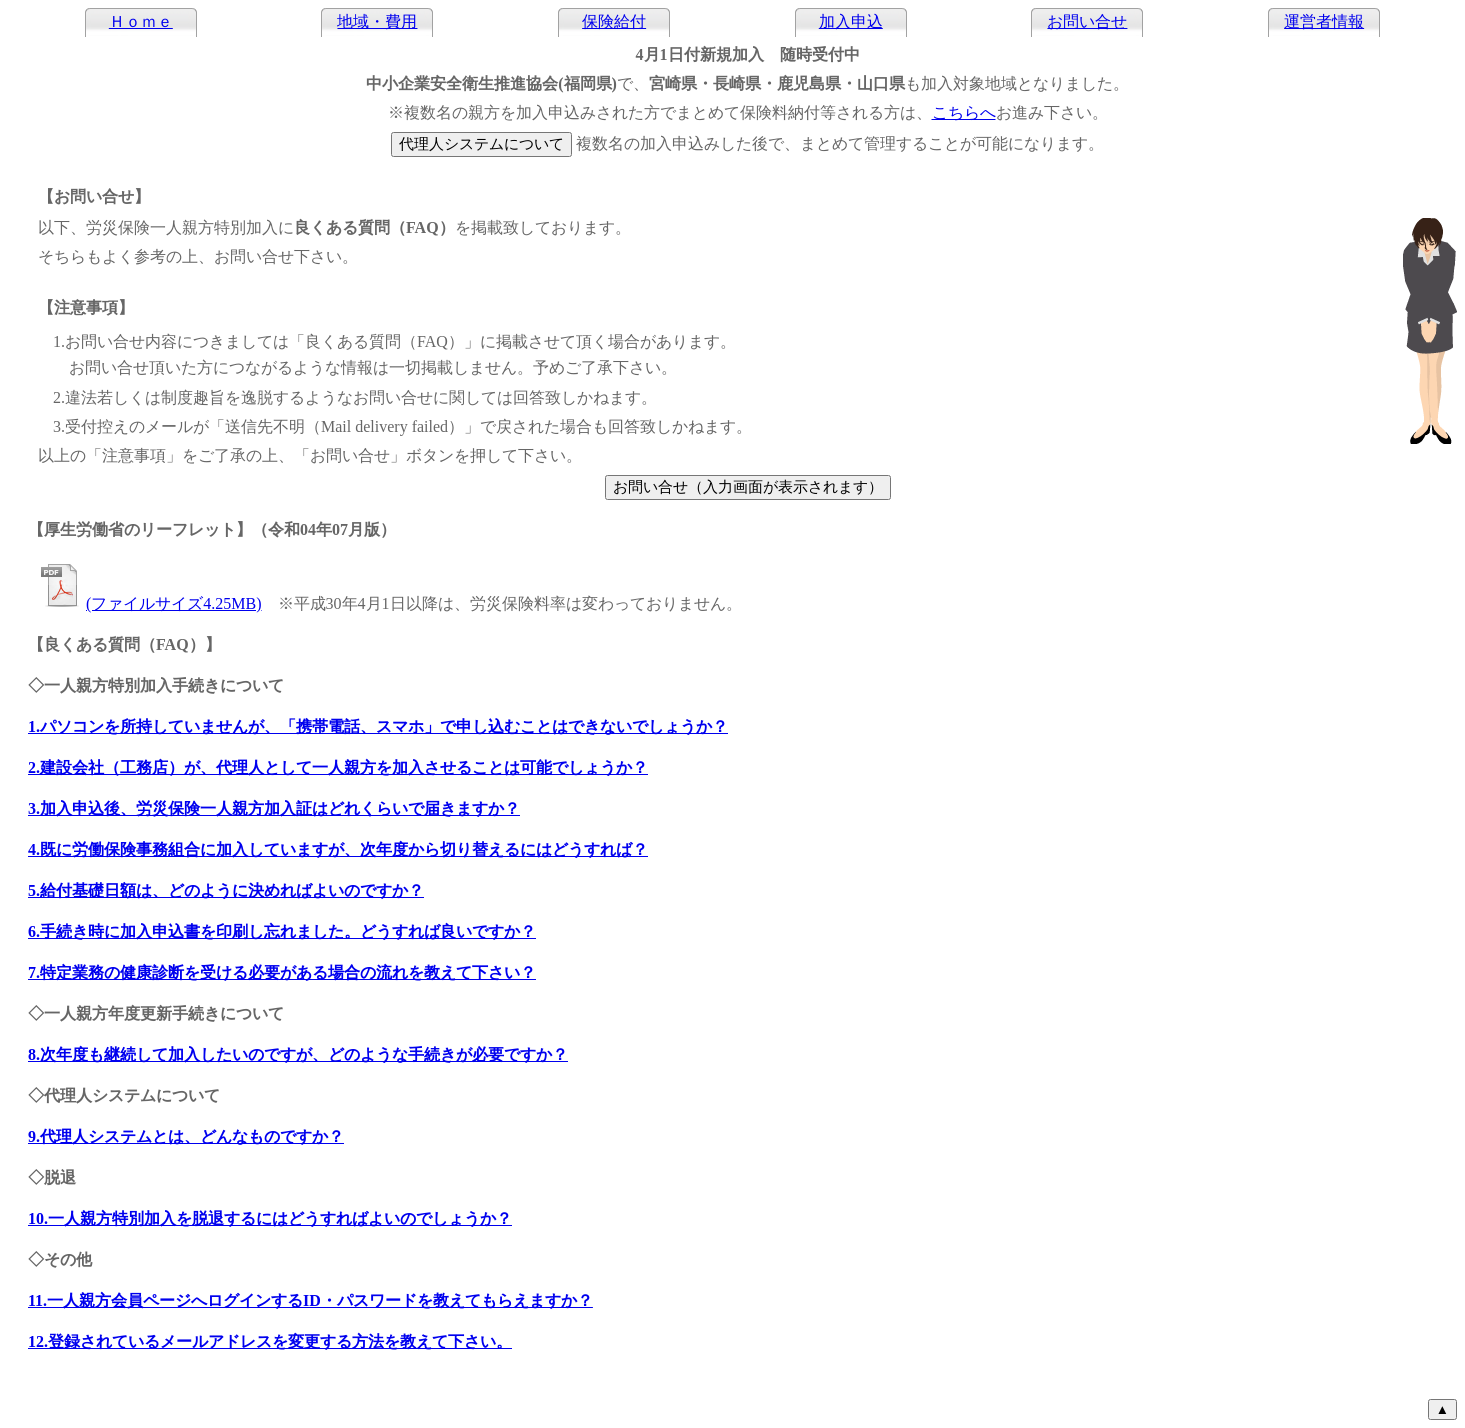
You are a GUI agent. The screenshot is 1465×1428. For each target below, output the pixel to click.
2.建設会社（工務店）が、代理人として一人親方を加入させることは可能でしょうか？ (338, 767)
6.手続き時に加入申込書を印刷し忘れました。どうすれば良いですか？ (282, 931)
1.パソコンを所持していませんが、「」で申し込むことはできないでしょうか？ (378, 726)
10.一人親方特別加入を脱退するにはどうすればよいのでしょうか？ (270, 1218)
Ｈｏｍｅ (141, 21)
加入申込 (851, 21)
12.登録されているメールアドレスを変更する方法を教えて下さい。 (270, 1341)
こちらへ (964, 112)
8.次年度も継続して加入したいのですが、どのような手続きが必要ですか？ (298, 1054)
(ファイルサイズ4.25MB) (150, 603)
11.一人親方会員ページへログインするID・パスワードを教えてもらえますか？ (310, 1300)
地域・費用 (377, 21)
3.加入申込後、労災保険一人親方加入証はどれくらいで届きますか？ (274, 808)
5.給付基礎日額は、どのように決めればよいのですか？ (226, 890)
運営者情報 (1324, 21)
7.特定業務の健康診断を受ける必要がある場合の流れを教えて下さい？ (282, 972)
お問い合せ (1087, 21)
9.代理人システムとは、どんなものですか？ (186, 1136)
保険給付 (614, 21)
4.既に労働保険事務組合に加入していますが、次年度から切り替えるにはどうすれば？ (338, 849)
